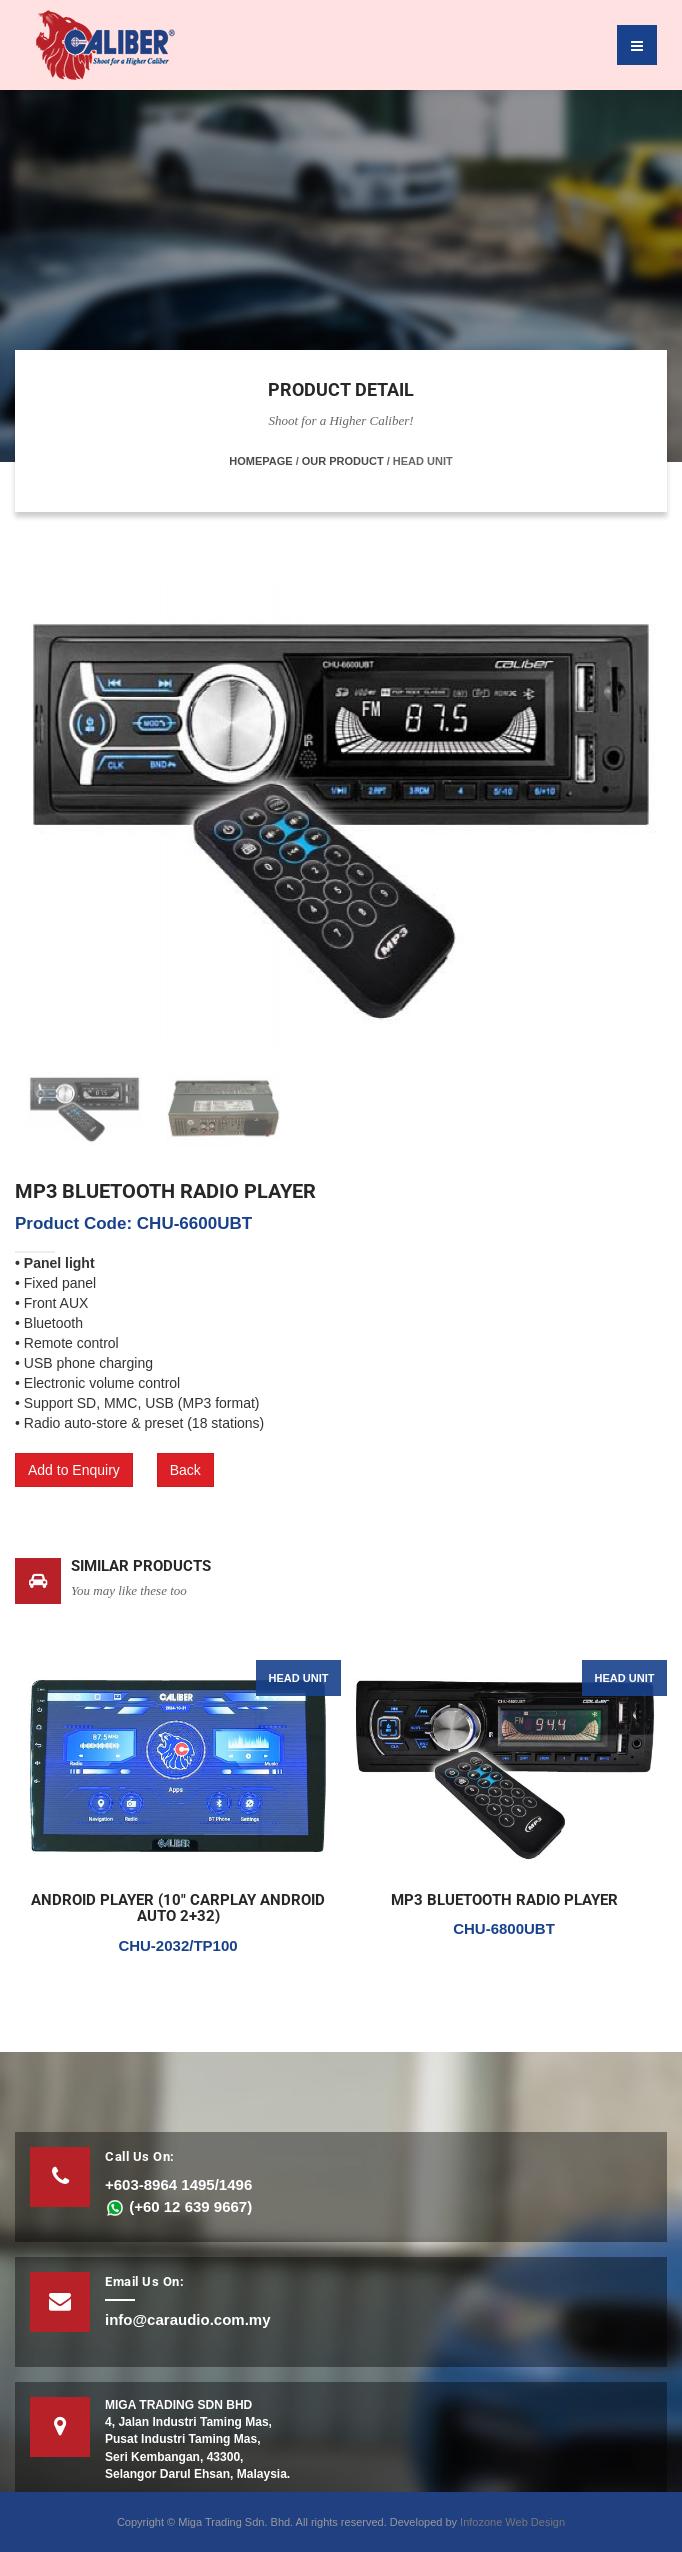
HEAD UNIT (299, 1678)
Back (185, 1470)
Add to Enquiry (74, 1470)
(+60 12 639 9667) (178, 2206)
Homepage (260, 461)
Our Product (343, 461)
